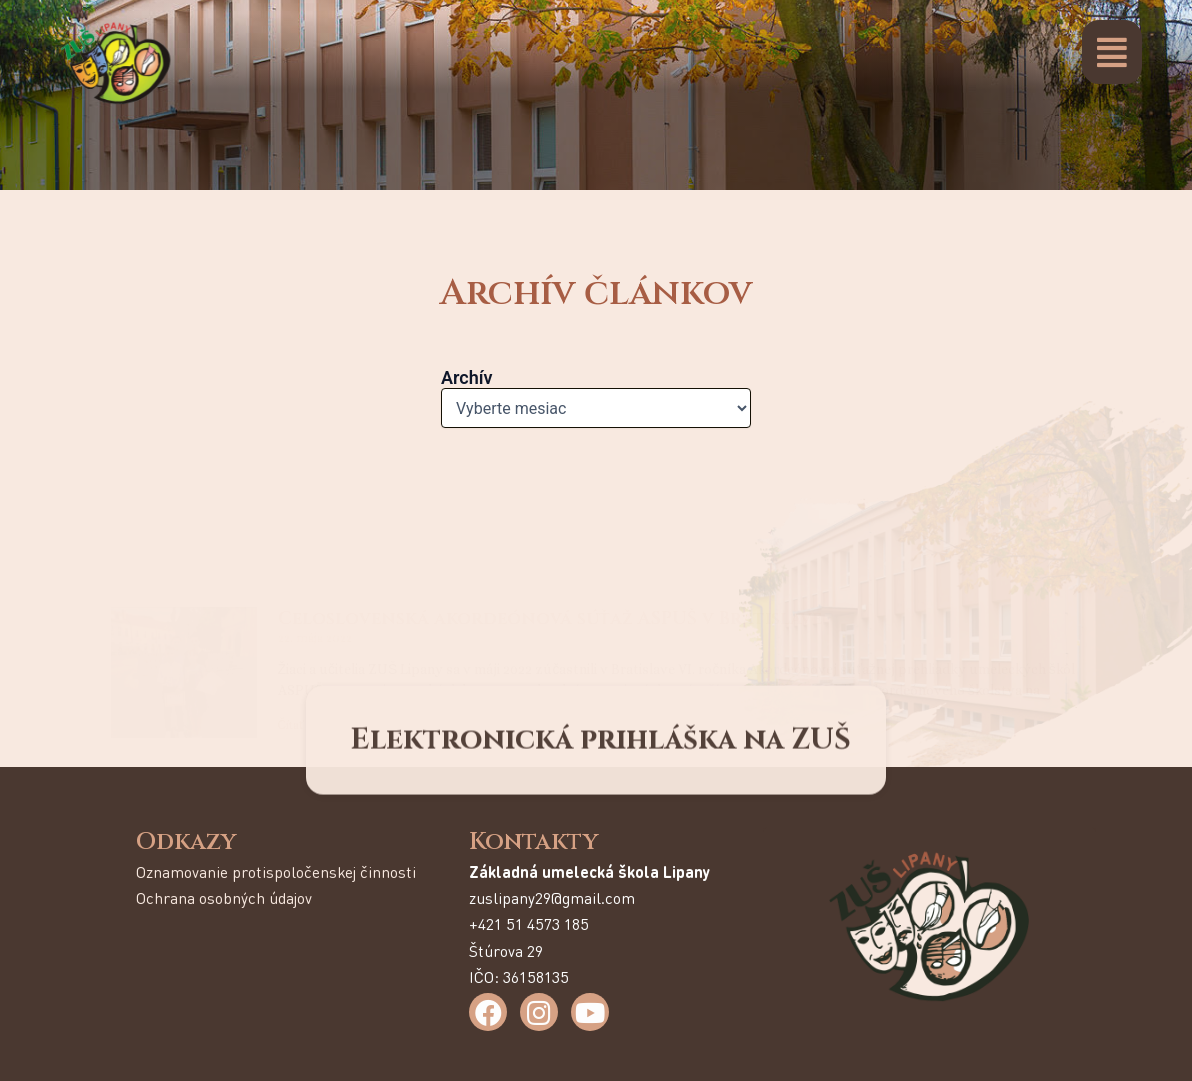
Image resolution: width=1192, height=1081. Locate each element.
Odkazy (186, 842)
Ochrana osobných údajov (224, 897)
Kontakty (533, 842)
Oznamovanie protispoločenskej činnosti (276, 871)
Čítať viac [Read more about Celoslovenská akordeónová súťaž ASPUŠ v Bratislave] (303, 596)
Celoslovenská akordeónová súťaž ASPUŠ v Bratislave (550, 489)
